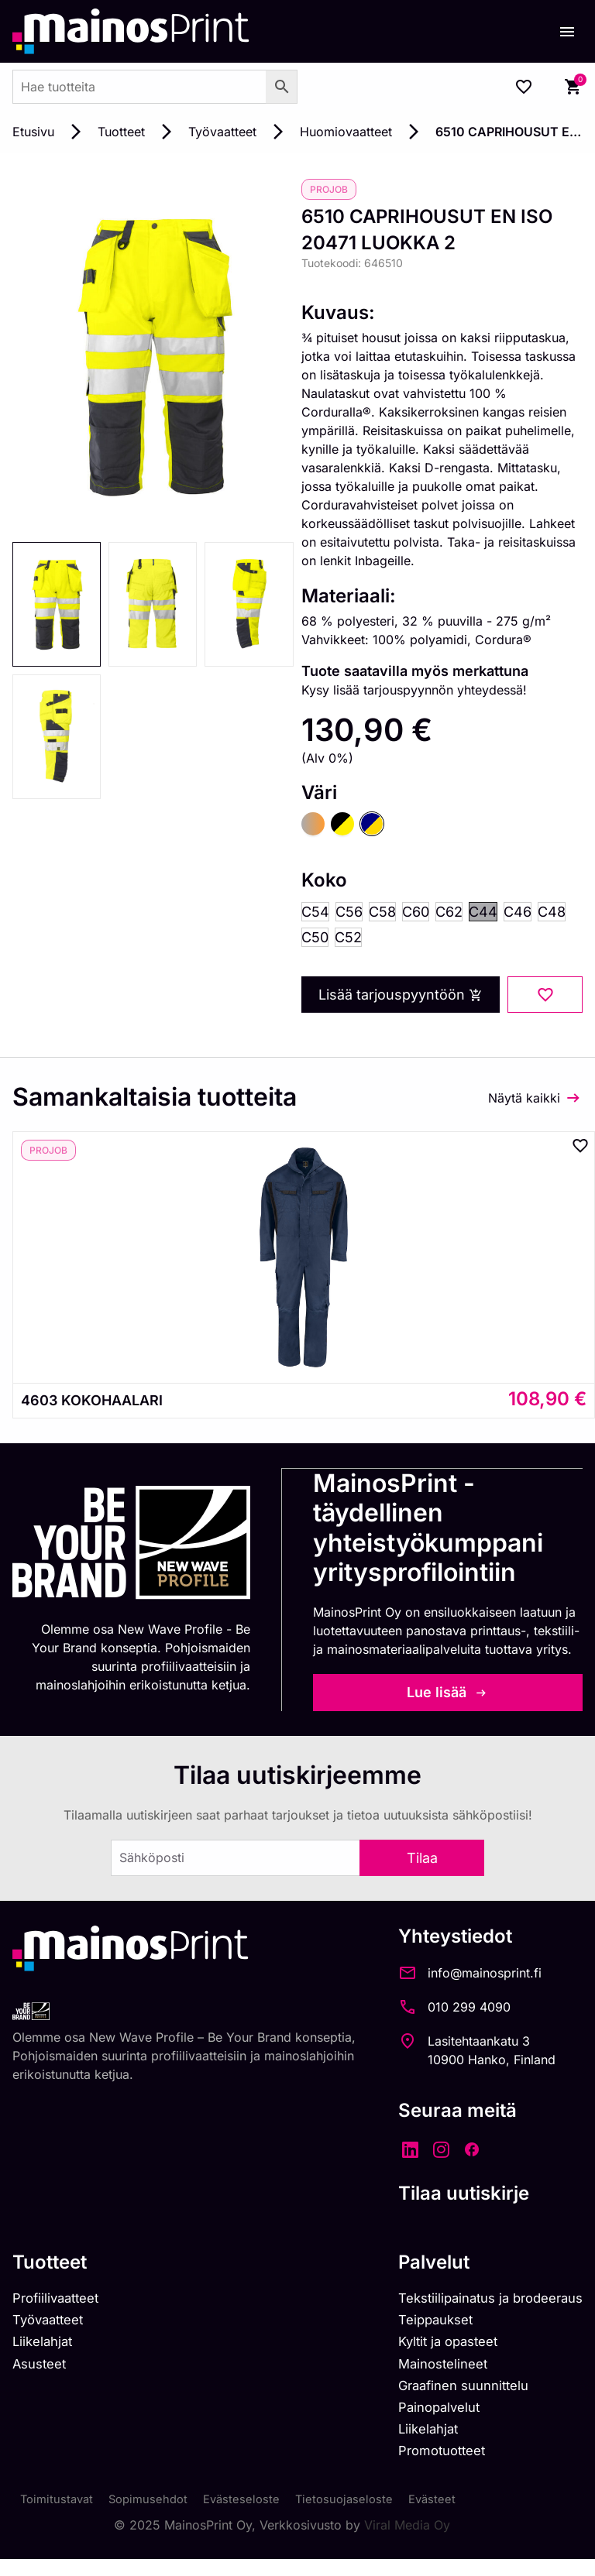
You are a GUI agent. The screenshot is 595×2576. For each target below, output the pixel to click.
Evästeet (449, 2515)
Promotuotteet (428, 2466)
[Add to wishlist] (545, 999)
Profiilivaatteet (60, 2302)
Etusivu (33, 131)
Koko (324, 882)
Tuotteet (121, 131)
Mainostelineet (429, 2373)
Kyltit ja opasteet (435, 2349)
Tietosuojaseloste (358, 2515)
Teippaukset (421, 2325)
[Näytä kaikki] (573, 1101)
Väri (319, 793)
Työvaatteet (222, 131)
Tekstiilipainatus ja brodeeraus (481, 2302)
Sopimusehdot (155, 2515)
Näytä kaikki (524, 1102)
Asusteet (42, 2373)
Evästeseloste (252, 2515)
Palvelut (416, 2265)
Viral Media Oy (407, 2542)
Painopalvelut (424, 2419)
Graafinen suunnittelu (452, 2396)
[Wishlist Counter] (523, 86)
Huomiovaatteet (346, 131)
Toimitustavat (59, 2515)
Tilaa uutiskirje (445, 2196)
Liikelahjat (44, 2349)
